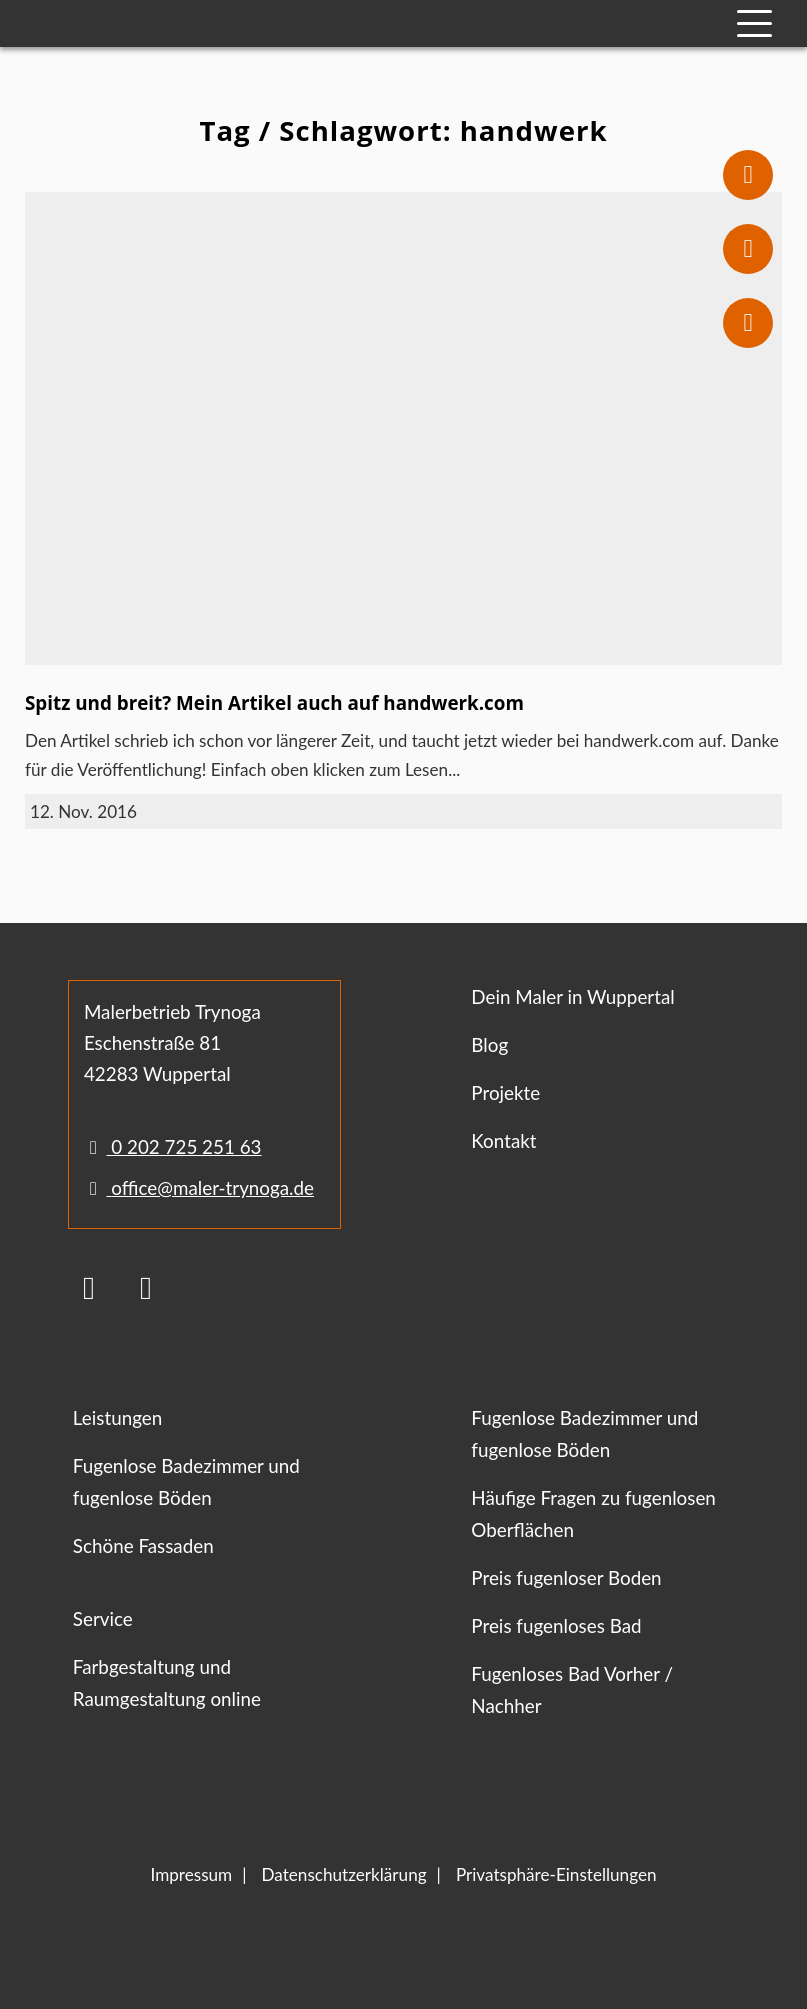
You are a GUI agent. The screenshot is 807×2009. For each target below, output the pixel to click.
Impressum (191, 1874)
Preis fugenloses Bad (556, 1625)
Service (103, 1618)
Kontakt (503, 1140)
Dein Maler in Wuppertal (572, 996)
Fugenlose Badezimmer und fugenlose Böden (186, 1481)
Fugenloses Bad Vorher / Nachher (572, 1689)
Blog (489, 1044)
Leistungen (117, 1417)
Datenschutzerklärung (344, 1874)
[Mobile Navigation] (754, 23)
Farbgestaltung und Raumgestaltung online (167, 1682)
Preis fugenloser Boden (566, 1577)
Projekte (505, 1092)
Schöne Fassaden (143, 1545)
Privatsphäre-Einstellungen (556, 1874)
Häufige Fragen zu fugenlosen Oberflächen (593, 1513)
